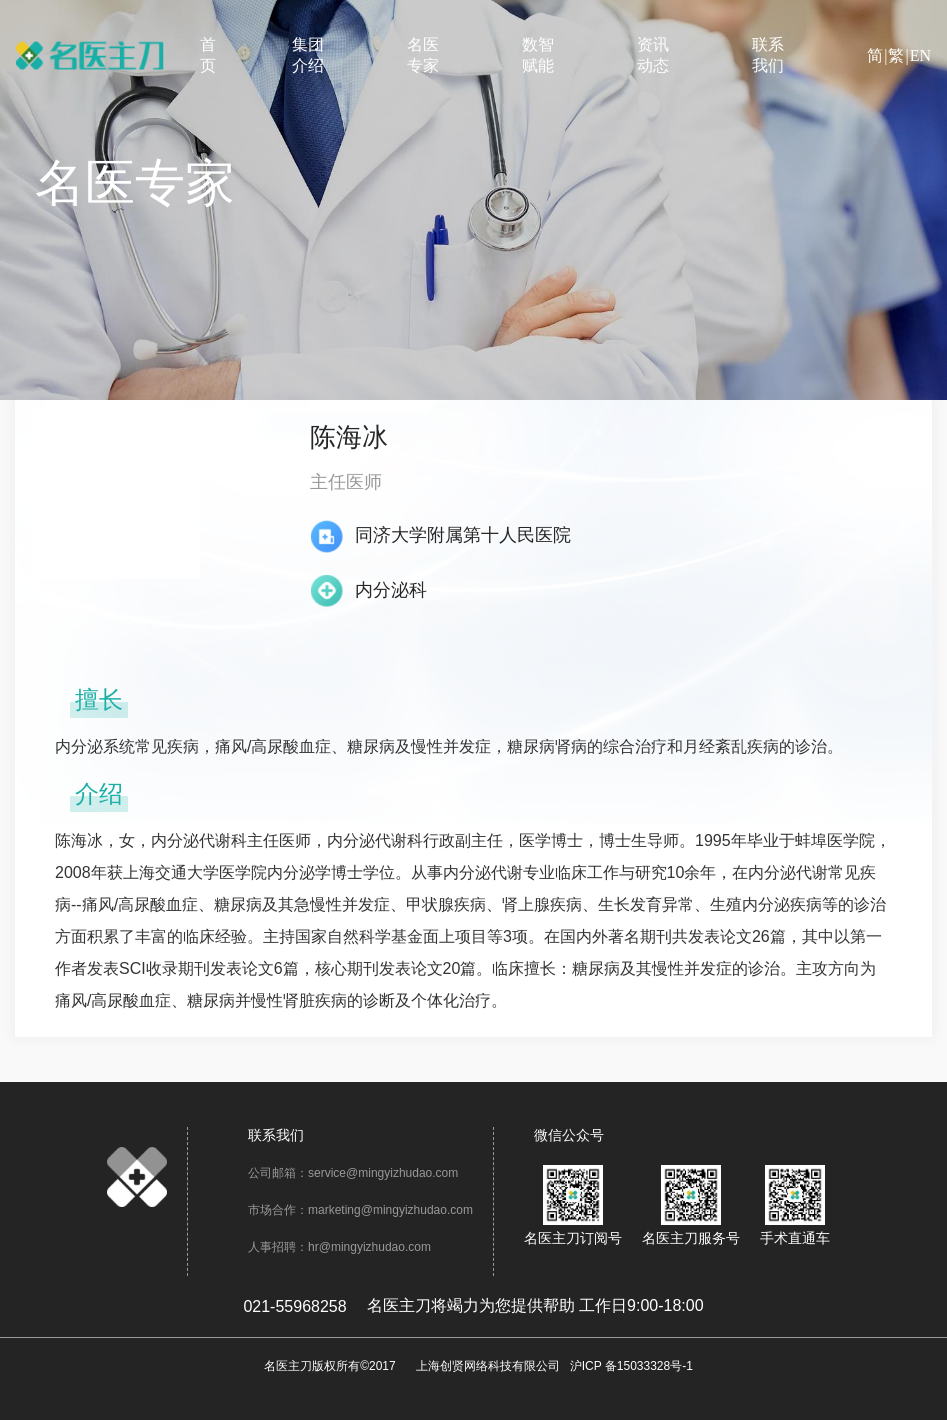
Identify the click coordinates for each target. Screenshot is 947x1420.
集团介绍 (308, 55)
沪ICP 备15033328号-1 (631, 1366)
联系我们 (768, 55)
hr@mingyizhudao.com (369, 1247)
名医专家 (423, 55)
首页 (208, 55)
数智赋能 (538, 55)
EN (920, 55)
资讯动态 (653, 55)
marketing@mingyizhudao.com (390, 1210)
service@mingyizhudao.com (383, 1173)
